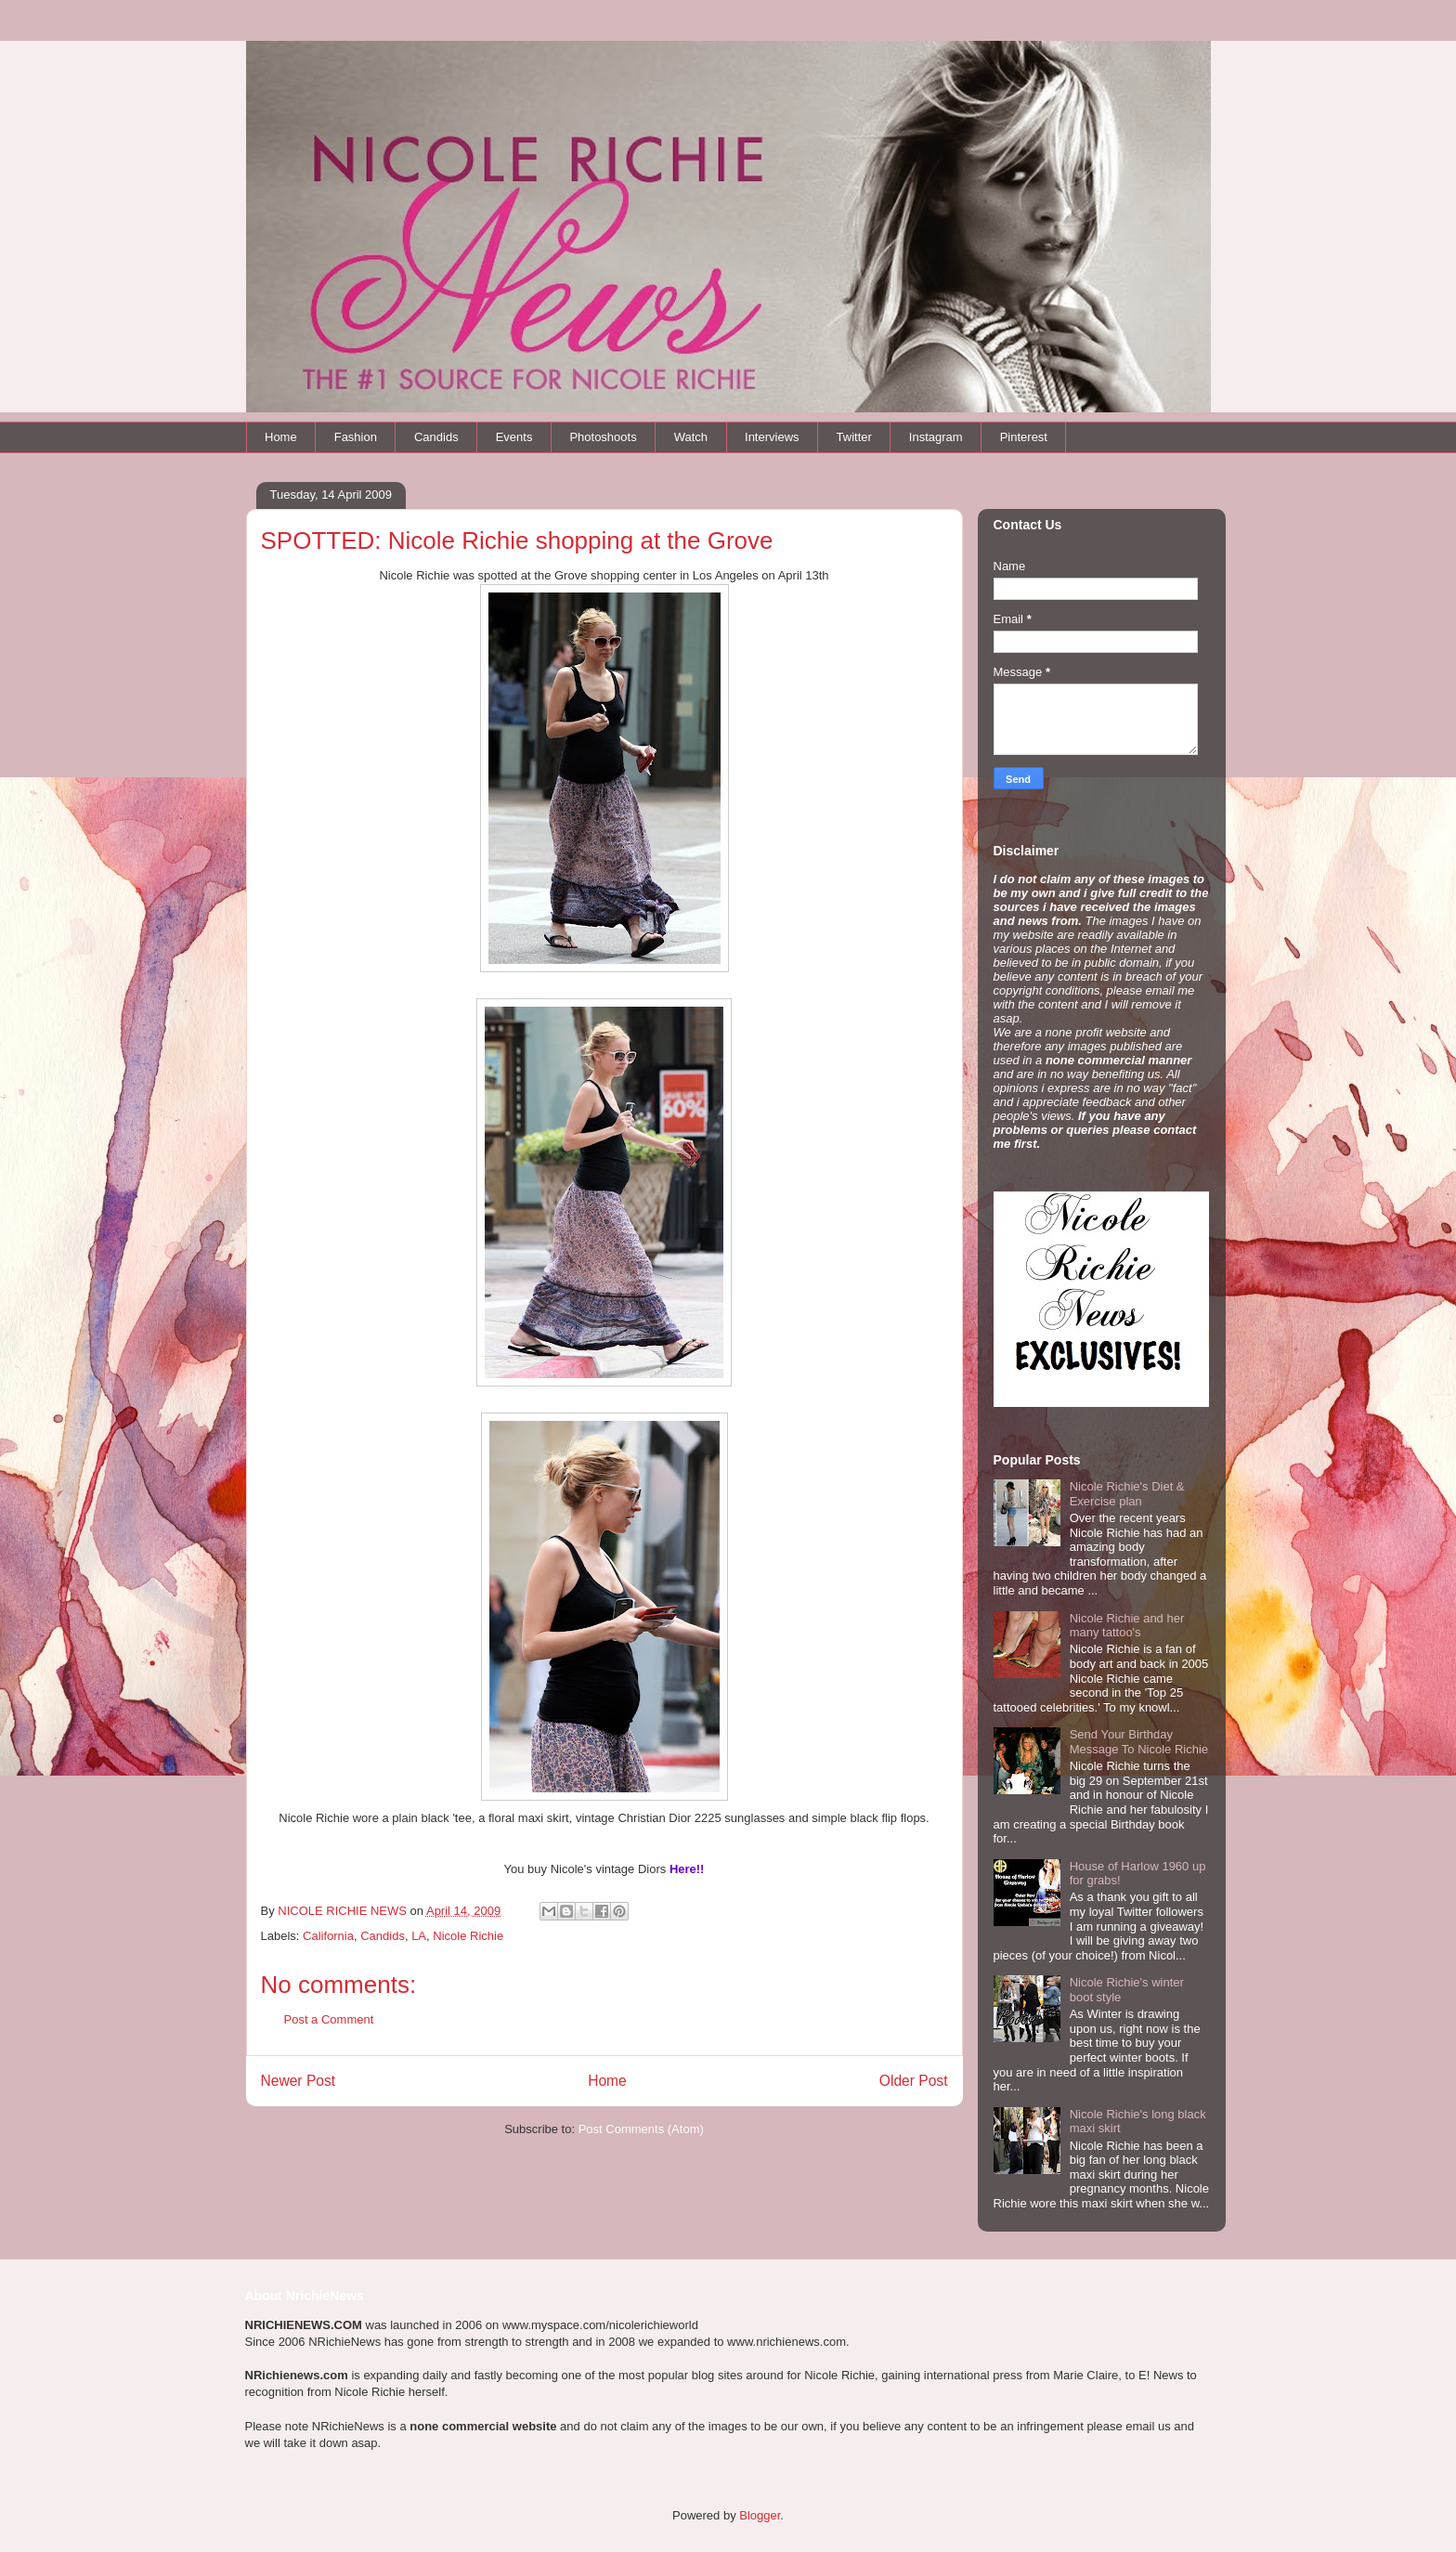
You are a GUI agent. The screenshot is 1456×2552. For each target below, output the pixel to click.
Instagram (936, 437)
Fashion (355, 437)
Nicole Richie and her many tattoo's (1127, 1625)
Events (514, 437)
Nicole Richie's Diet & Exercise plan (1127, 1493)
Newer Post (298, 2081)
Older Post (913, 2081)
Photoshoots (602, 437)
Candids (436, 437)
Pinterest (1023, 437)
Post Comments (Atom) (641, 2129)
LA (418, 1936)
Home (281, 437)
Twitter (854, 437)
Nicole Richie (468, 1936)
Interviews (772, 437)
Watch (691, 437)
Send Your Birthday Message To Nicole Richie (1139, 1741)
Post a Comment (329, 2019)
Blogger (759, 2515)
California (328, 1936)
